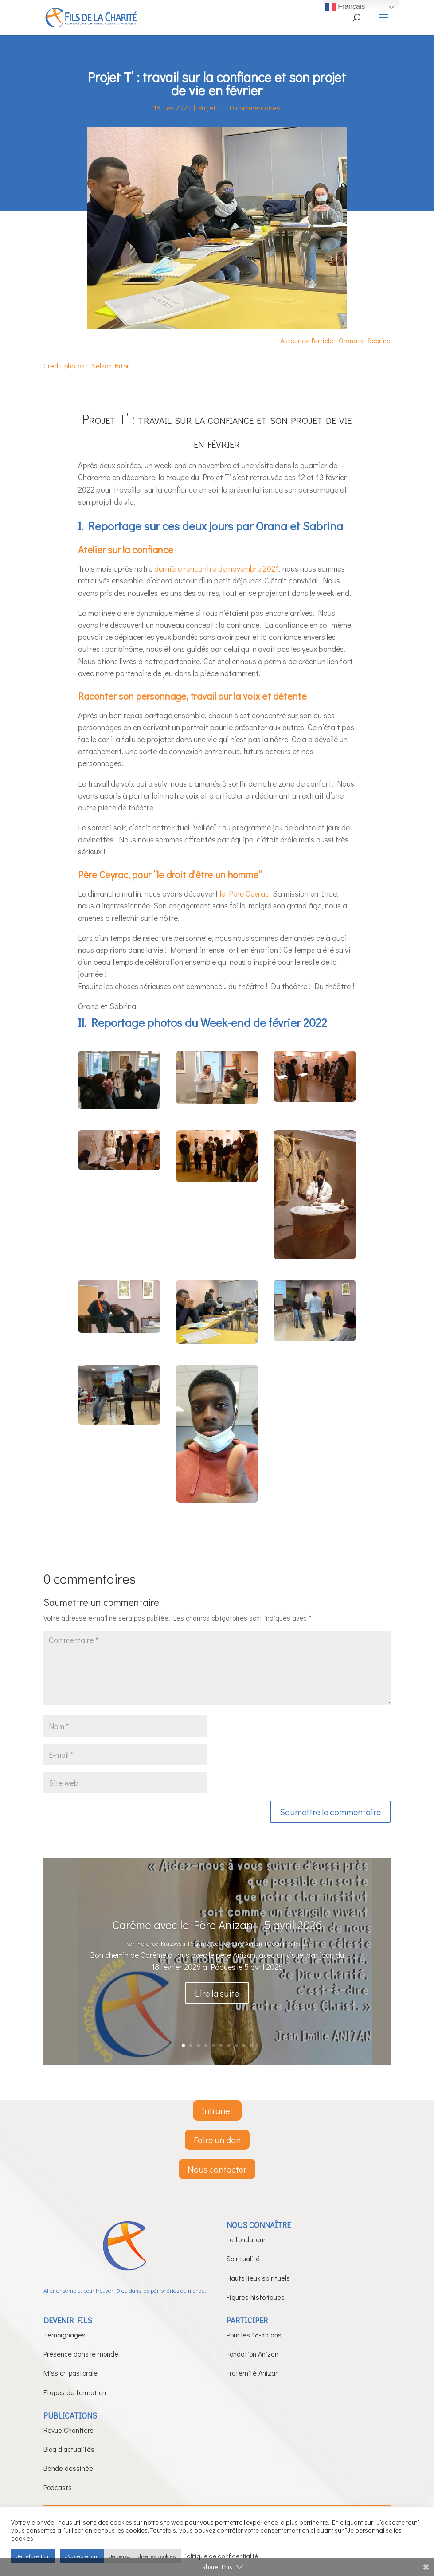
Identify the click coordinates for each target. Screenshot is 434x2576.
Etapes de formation (74, 2392)
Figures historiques (256, 2297)
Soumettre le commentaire (330, 1811)
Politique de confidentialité (220, 2556)
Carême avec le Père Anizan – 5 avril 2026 (217, 1938)
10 (251, 2045)
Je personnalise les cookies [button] (142, 2556)
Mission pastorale (70, 2372)
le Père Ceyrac (244, 893)
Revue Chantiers (68, 2430)
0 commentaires (255, 107)
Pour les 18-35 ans (254, 2334)
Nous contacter (217, 2169)
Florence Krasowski (161, 1957)
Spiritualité (243, 2258)
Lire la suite (217, 2007)
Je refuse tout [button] (33, 2556)
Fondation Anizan (252, 2353)
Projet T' (210, 107)
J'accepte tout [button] (82, 2556)
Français (345, 7)
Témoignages (64, 2334)
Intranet (217, 2110)
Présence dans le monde (80, 2353)
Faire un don (217, 2139)
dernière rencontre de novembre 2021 (216, 568)
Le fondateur (246, 2239)
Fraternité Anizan (253, 2372)
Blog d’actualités (68, 2449)
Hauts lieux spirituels (258, 2277)
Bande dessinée (68, 2468)
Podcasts (57, 2487)
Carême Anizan (243, 1957)
